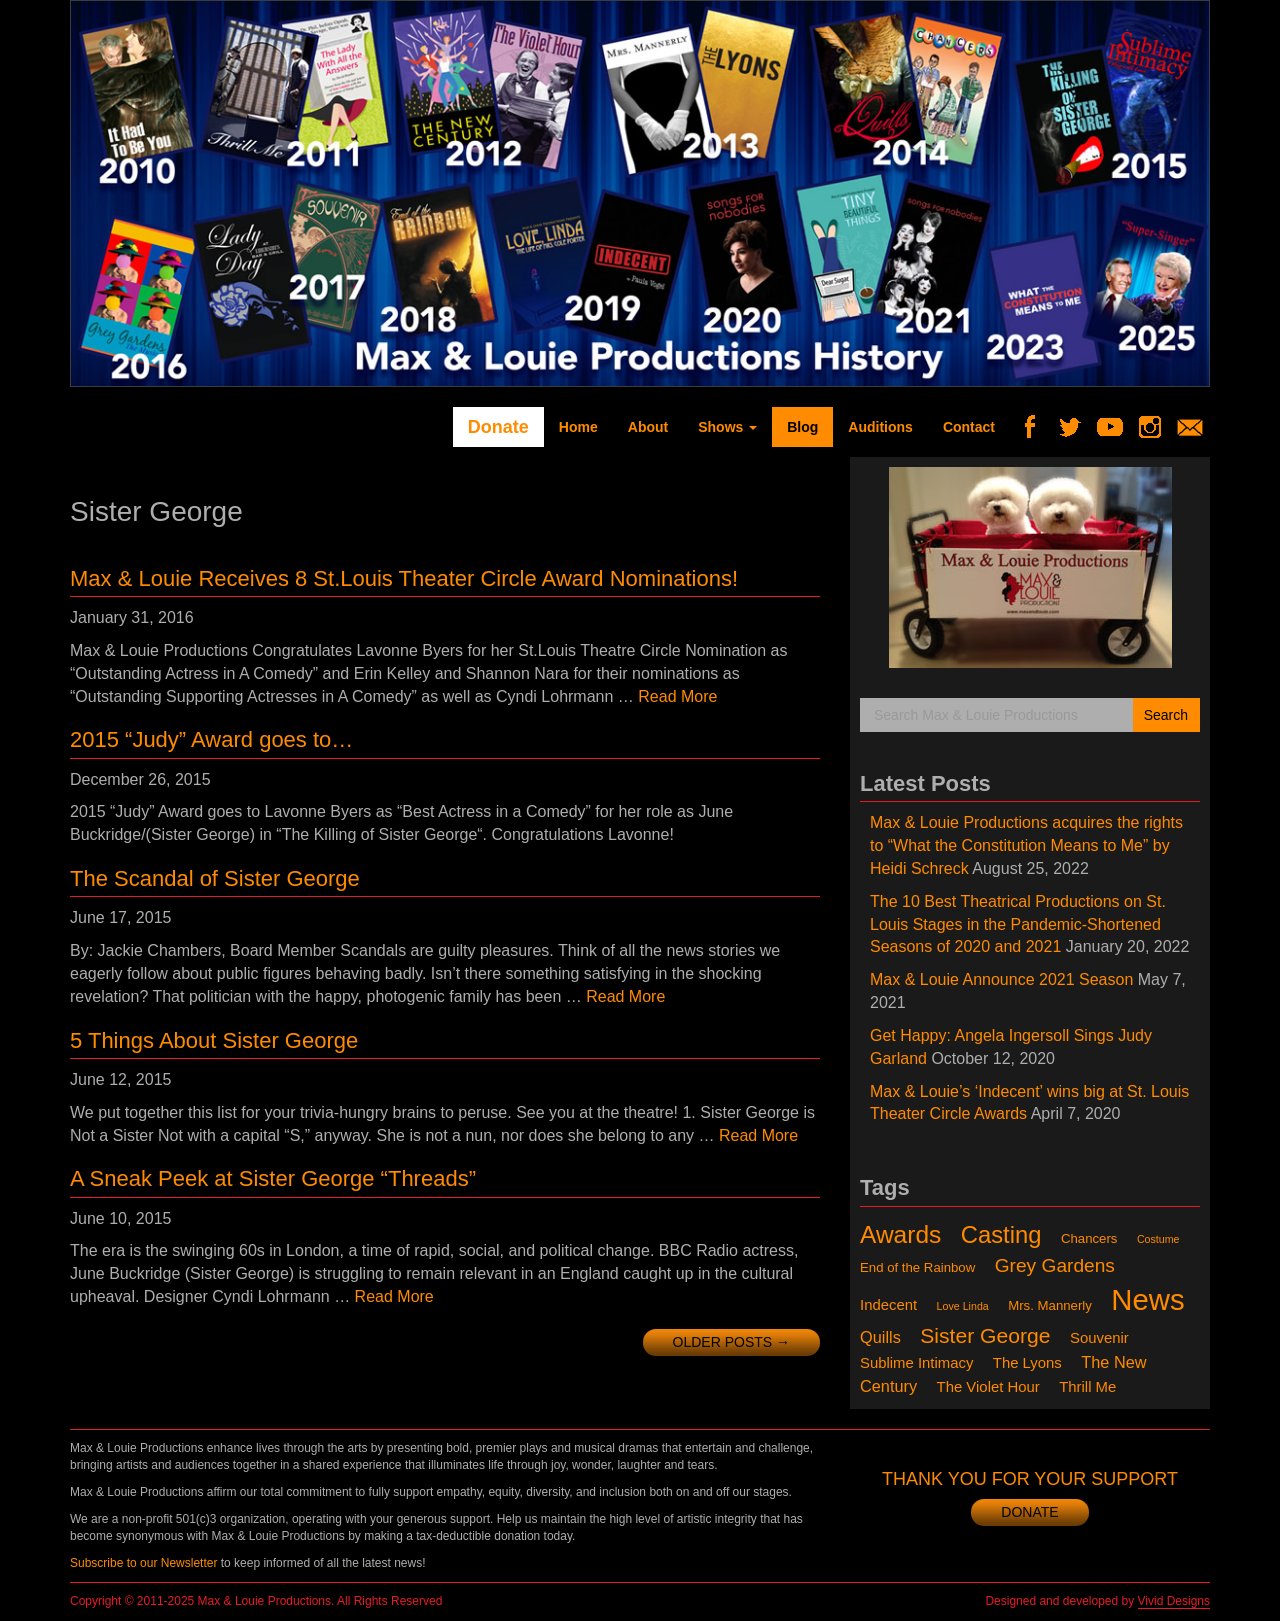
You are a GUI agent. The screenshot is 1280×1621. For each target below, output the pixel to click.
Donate (498, 427)
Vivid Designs (1174, 1601)
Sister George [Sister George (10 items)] (985, 1335)
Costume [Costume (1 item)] (1158, 1239)
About (648, 427)
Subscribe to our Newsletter (143, 1563)
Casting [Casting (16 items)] (1001, 1234)
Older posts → (731, 1342)
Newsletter (1197, 427)
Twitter (1077, 427)
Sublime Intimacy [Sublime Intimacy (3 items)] (916, 1363)
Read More (677, 696)
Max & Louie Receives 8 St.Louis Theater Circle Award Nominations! (404, 578)
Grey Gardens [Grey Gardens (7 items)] (1055, 1265)
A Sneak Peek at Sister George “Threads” (273, 1178)
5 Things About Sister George (214, 1040)
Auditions (880, 427)
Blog (802, 427)
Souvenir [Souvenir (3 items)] (1099, 1338)
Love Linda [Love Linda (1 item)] (963, 1306)
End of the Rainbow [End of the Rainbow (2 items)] (917, 1267)
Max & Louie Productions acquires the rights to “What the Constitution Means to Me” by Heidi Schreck (1026, 845)
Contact (969, 427)
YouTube (1117, 427)
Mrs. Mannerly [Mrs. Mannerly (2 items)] (1050, 1305)
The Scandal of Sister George (215, 878)
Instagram (1157, 427)
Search (1166, 715)
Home (578, 427)
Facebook (1037, 427)
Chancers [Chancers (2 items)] (1089, 1238)
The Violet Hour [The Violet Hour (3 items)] (988, 1387)
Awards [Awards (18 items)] (900, 1234)
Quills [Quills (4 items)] (880, 1337)
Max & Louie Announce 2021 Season (1001, 979)
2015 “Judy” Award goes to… (211, 739)
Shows (727, 427)
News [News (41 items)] (1147, 1299)
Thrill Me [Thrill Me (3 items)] (1087, 1387)
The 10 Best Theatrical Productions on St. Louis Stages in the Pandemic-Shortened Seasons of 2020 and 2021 (1018, 924)
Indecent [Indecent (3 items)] (888, 1305)
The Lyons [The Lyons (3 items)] (1027, 1363)
